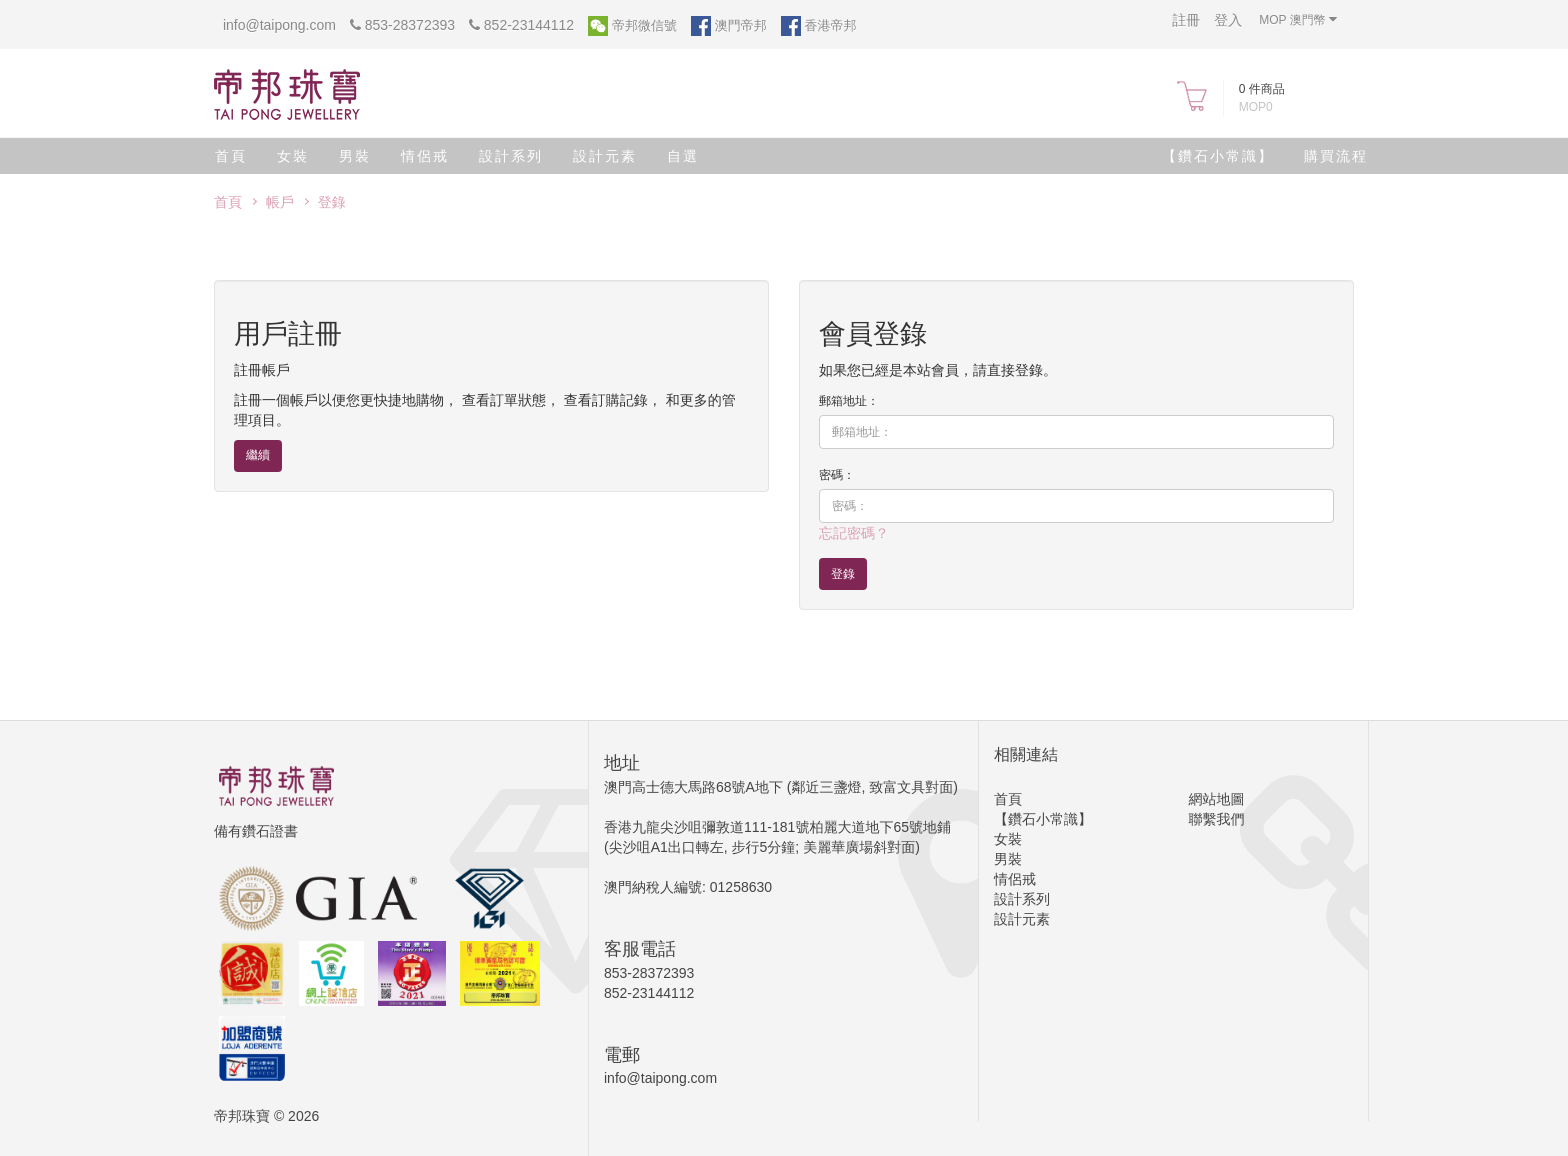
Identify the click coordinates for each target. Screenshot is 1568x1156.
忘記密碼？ (854, 533)
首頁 (231, 156)
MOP (1298, 19)
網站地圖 (1217, 799)
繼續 (258, 455)
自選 (683, 156)
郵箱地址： (849, 401)
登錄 (332, 202)
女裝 (293, 156)
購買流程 (1336, 156)
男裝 (355, 156)
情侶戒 (425, 156)
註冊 (1186, 20)
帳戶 (280, 202)
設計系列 (511, 156)
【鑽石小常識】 (1218, 156)
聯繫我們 (1217, 819)
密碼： (837, 475)
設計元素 (605, 156)
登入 (1228, 20)
